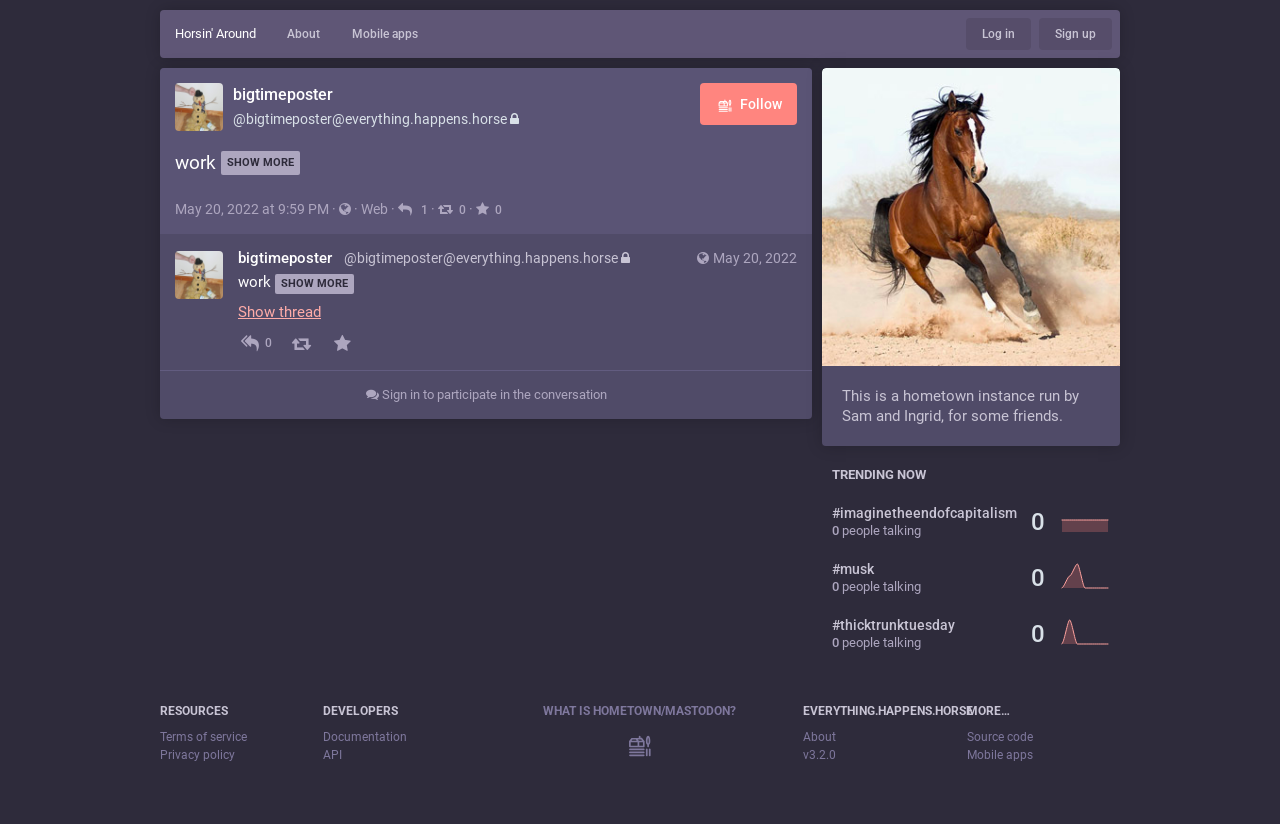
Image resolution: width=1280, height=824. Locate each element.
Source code (1000, 737)
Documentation (365, 737)
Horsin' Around (215, 33)
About (303, 34)
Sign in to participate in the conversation (486, 394)
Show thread (279, 312)
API (332, 755)
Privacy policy (197, 755)
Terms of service (203, 737)
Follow (748, 105)
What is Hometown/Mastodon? (639, 711)
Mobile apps (385, 34)
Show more (260, 162)
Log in (998, 34)
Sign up (1075, 34)
